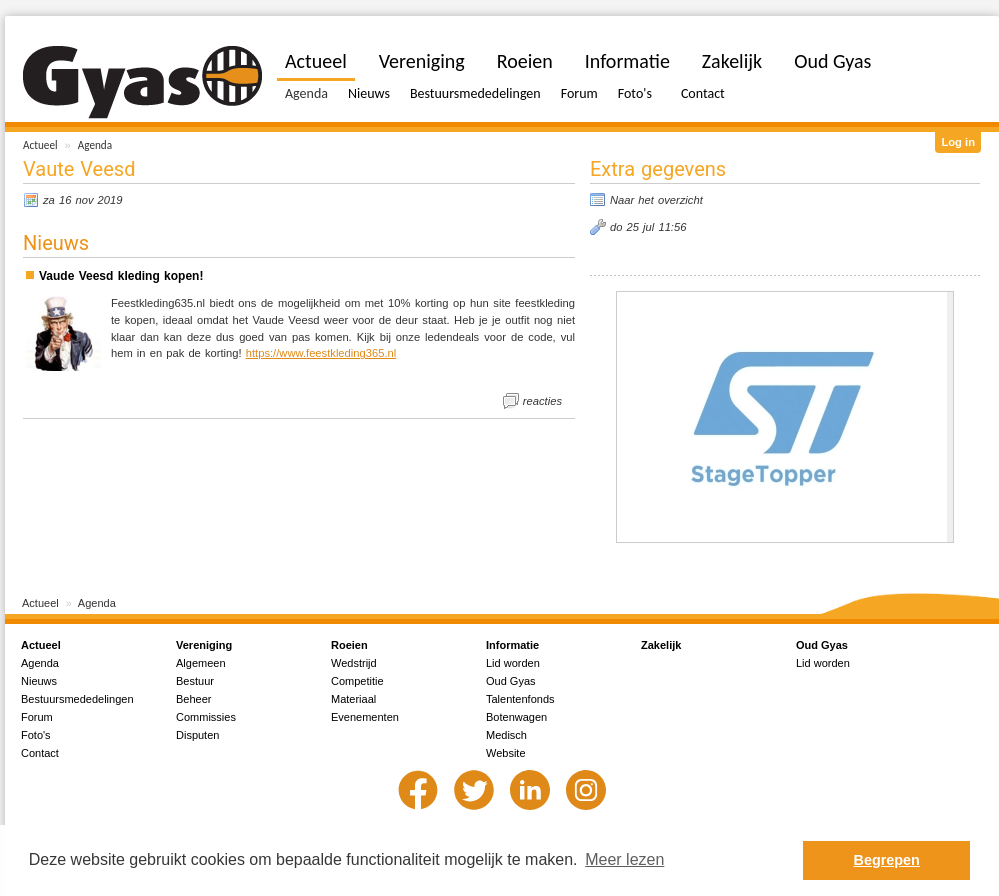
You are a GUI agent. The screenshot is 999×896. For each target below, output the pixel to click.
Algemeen (201, 663)
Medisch (506, 735)
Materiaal (353, 699)
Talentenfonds (520, 699)
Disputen (197, 735)
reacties (542, 401)
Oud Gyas (832, 61)
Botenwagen (516, 717)
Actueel (40, 145)
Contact (703, 93)
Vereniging (422, 61)
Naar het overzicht (656, 200)
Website (506, 753)
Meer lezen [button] (624, 859)
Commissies (206, 717)
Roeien (525, 61)
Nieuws (369, 93)
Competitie (357, 681)
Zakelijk (732, 61)
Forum (579, 93)
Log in (958, 142)
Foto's (635, 93)
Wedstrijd (354, 663)
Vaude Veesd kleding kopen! (121, 276)
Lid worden (513, 663)
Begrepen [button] (887, 860)
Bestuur (195, 681)
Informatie (627, 61)
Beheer (193, 699)
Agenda (95, 145)
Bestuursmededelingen (475, 93)
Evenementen (365, 717)
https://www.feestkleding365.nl (321, 353)
